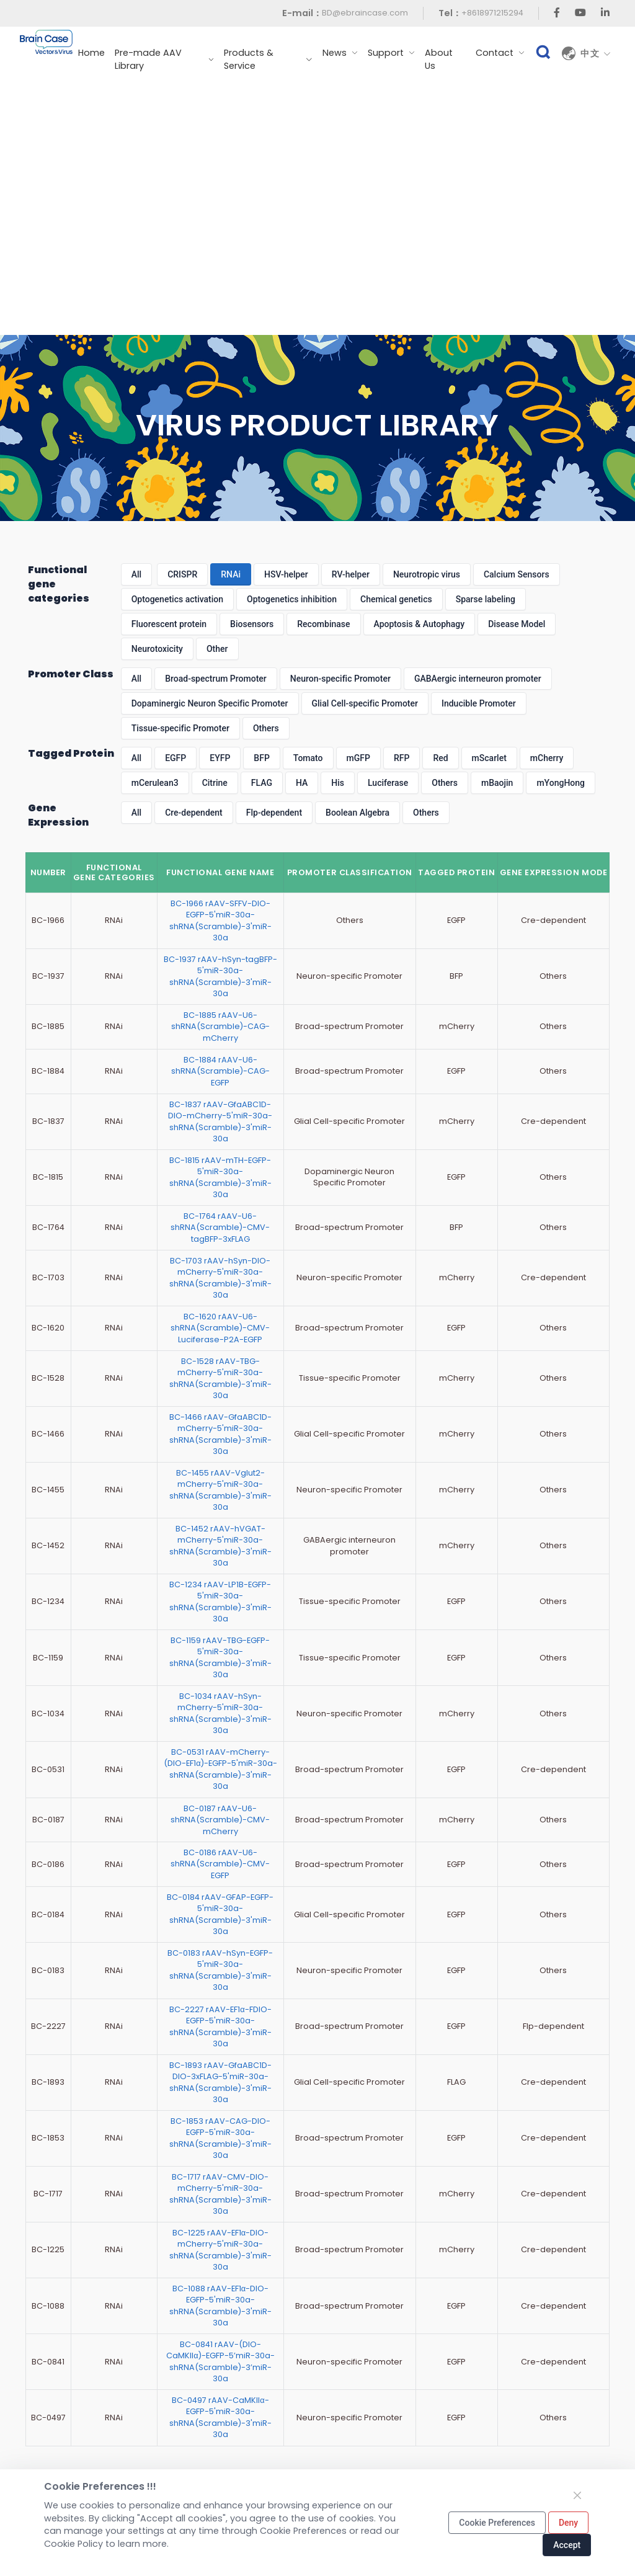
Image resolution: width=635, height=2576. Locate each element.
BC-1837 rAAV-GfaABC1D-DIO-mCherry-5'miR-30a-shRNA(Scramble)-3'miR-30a (220, 1121)
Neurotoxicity (157, 649)
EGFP (175, 758)
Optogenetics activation (177, 599)
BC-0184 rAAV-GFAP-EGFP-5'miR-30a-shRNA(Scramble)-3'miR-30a (220, 1914)
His (337, 783)
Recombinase (323, 624)
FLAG (261, 783)
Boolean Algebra (357, 813)
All (136, 574)
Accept (566, 2545)
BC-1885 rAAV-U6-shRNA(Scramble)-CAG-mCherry (220, 1026)
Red (440, 758)
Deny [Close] (568, 2523)
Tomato (308, 758)
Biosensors (251, 624)
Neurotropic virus (426, 574)
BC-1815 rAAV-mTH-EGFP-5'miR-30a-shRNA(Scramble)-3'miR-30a (220, 1177)
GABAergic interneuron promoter (477, 679)
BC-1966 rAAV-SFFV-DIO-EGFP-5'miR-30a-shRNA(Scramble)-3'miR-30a (220, 920)
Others (266, 728)
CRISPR (182, 574)
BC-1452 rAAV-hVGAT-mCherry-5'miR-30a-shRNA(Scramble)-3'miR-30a (220, 1545)
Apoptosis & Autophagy (419, 624)
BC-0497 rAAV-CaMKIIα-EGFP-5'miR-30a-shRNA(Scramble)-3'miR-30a (220, 2417)
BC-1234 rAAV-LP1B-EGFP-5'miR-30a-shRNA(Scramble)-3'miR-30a (220, 1601)
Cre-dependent (194, 813)
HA (302, 783)
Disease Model (516, 624)
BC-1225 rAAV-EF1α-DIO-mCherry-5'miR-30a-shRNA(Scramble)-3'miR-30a (220, 2249)
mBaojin (497, 783)
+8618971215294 (492, 12)
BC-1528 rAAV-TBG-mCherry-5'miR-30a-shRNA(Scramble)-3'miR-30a (220, 1378)
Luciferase (388, 783)
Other (217, 649)
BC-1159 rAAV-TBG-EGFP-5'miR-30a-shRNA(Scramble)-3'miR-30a (220, 1657)
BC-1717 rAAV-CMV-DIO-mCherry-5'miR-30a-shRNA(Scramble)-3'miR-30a (220, 2194)
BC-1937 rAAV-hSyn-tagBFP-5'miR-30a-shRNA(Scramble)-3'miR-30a (220, 976)
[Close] (577, 2495)
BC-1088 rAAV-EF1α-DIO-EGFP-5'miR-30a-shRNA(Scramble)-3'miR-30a (220, 2305)
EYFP (220, 758)
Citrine (215, 783)
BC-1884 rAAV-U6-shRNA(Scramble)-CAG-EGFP (220, 1071)
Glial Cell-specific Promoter (365, 703)
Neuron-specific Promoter (340, 679)
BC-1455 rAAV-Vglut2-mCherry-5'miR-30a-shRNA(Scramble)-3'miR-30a (220, 1490)
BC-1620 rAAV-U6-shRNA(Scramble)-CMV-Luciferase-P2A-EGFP (220, 1328)
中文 (595, 53)
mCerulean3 (155, 783)
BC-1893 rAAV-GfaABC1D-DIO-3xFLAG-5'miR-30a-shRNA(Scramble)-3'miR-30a (220, 2082)
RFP (401, 758)
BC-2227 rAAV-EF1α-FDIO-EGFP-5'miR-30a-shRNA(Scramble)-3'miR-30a (220, 2026)
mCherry (547, 758)
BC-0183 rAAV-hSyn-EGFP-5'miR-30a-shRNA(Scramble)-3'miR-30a (220, 1970)
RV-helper (351, 574)
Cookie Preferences (497, 2523)
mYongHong (560, 783)
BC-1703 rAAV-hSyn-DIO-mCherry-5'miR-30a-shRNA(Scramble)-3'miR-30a (220, 1277)
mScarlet (489, 758)
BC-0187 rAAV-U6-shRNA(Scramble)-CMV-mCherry (220, 1820)
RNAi (231, 574)
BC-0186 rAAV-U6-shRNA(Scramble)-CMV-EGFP (220, 1864)
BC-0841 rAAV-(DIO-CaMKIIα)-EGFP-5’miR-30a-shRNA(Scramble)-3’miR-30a (220, 2361)
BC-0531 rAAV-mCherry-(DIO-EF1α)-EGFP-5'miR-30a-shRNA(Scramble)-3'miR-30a (220, 1769)
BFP (261, 758)
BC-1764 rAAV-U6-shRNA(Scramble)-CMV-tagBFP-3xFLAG (220, 1227)
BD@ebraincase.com (365, 12)
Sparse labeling (485, 599)
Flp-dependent (274, 813)
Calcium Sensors (516, 574)
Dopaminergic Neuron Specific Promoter (209, 703)
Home (91, 53)
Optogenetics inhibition (292, 599)
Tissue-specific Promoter (180, 728)
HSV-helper (286, 574)
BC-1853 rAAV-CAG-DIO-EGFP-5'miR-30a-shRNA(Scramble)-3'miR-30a (220, 2138)
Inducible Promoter (479, 703)
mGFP (358, 758)
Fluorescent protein (168, 624)
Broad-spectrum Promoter (216, 679)
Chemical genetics (396, 599)
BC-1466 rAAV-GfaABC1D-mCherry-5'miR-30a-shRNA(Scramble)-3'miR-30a (220, 1434)
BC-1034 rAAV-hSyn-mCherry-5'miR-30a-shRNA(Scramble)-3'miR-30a (220, 1713)
